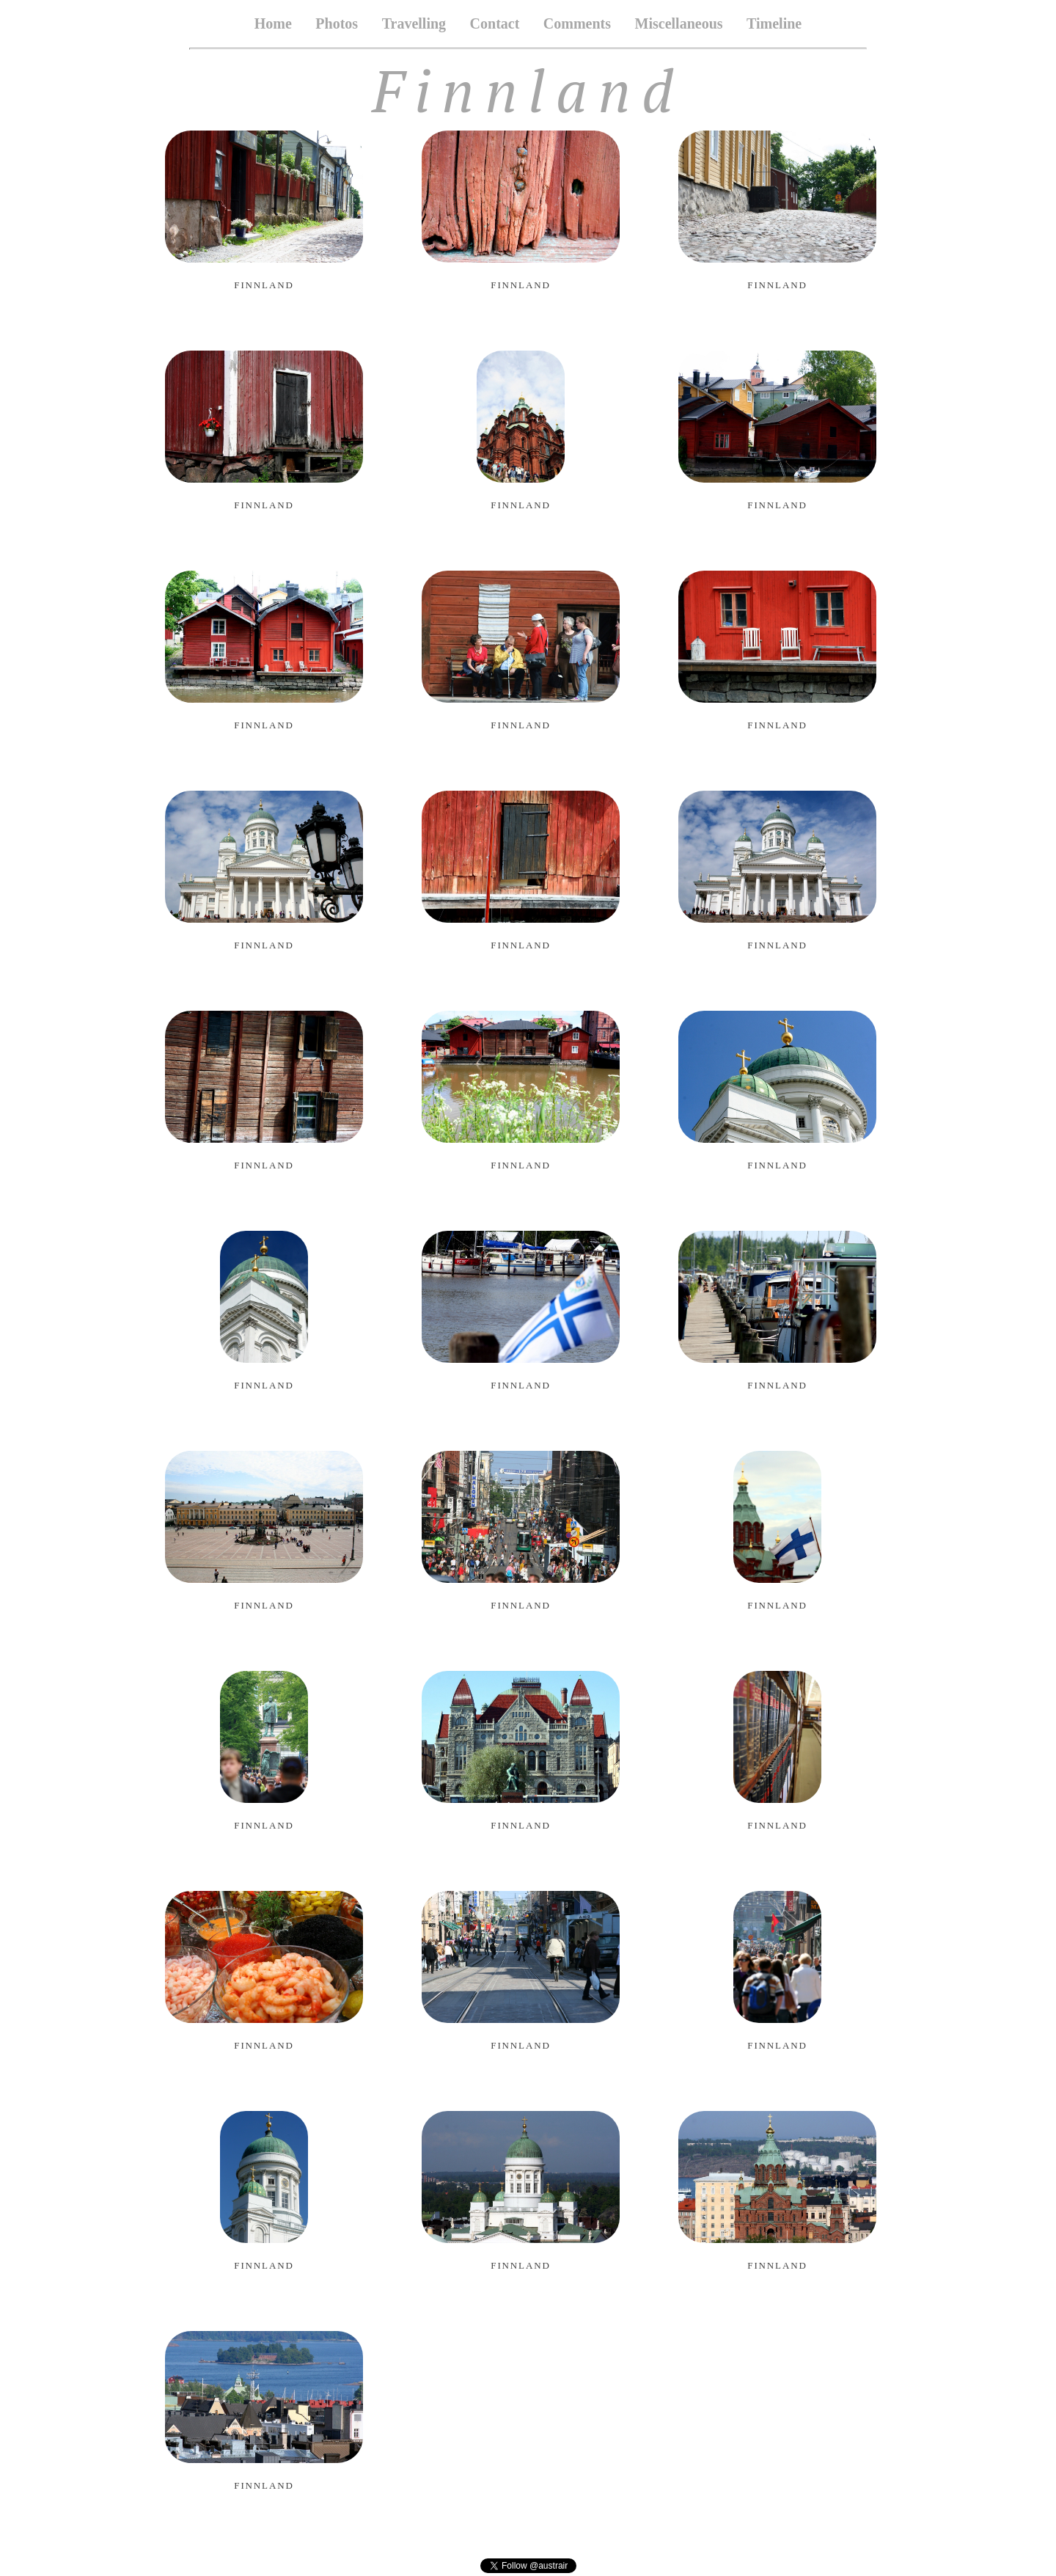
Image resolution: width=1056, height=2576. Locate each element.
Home (273, 23)
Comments (577, 23)
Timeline (774, 23)
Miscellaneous (679, 23)
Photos (336, 23)
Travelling (414, 23)
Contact (495, 23)
